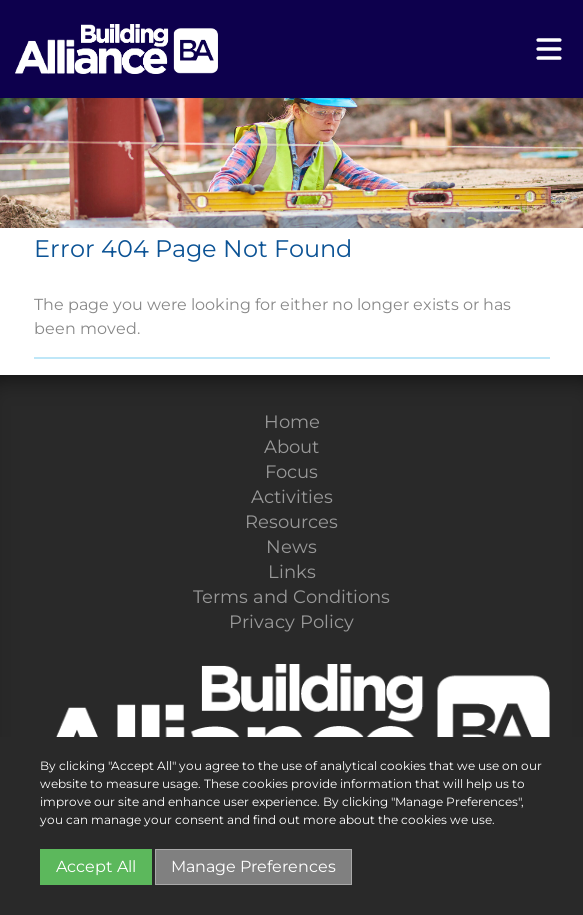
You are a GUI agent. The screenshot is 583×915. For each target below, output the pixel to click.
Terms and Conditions (291, 597)
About (291, 447)
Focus (291, 472)
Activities (292, 497)
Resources (291, 522)
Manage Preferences (253, 866)
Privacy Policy (291, 622)
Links (292, 572)
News (291, 547)
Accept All (96, 866)
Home (292, 422)
